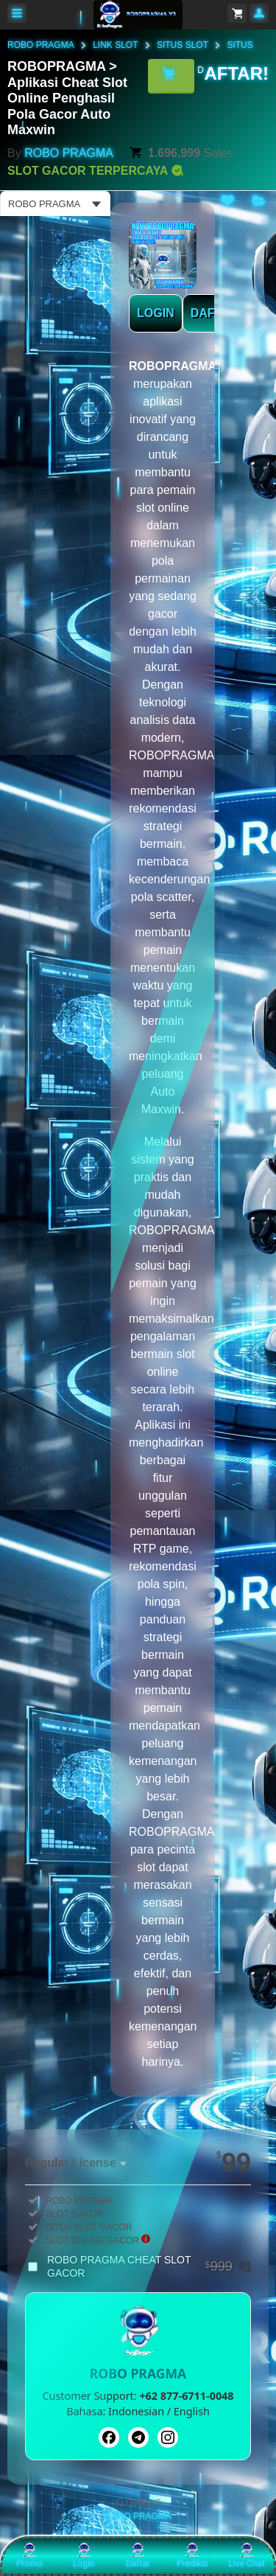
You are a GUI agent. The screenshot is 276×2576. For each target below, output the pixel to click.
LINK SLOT (115, 45)
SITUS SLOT (182, 45)
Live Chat (246, 2555)
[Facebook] (109, 2437)
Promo (29, 2555)
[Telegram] (138, 2437)
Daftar (138, 2555)
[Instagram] (168, 2437)
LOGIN (155, 313)
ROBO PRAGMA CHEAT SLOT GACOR (149, 2266)
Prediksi (192, 2555)
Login (84, 2555)
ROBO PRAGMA (40, 45)
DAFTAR (214, 313)
